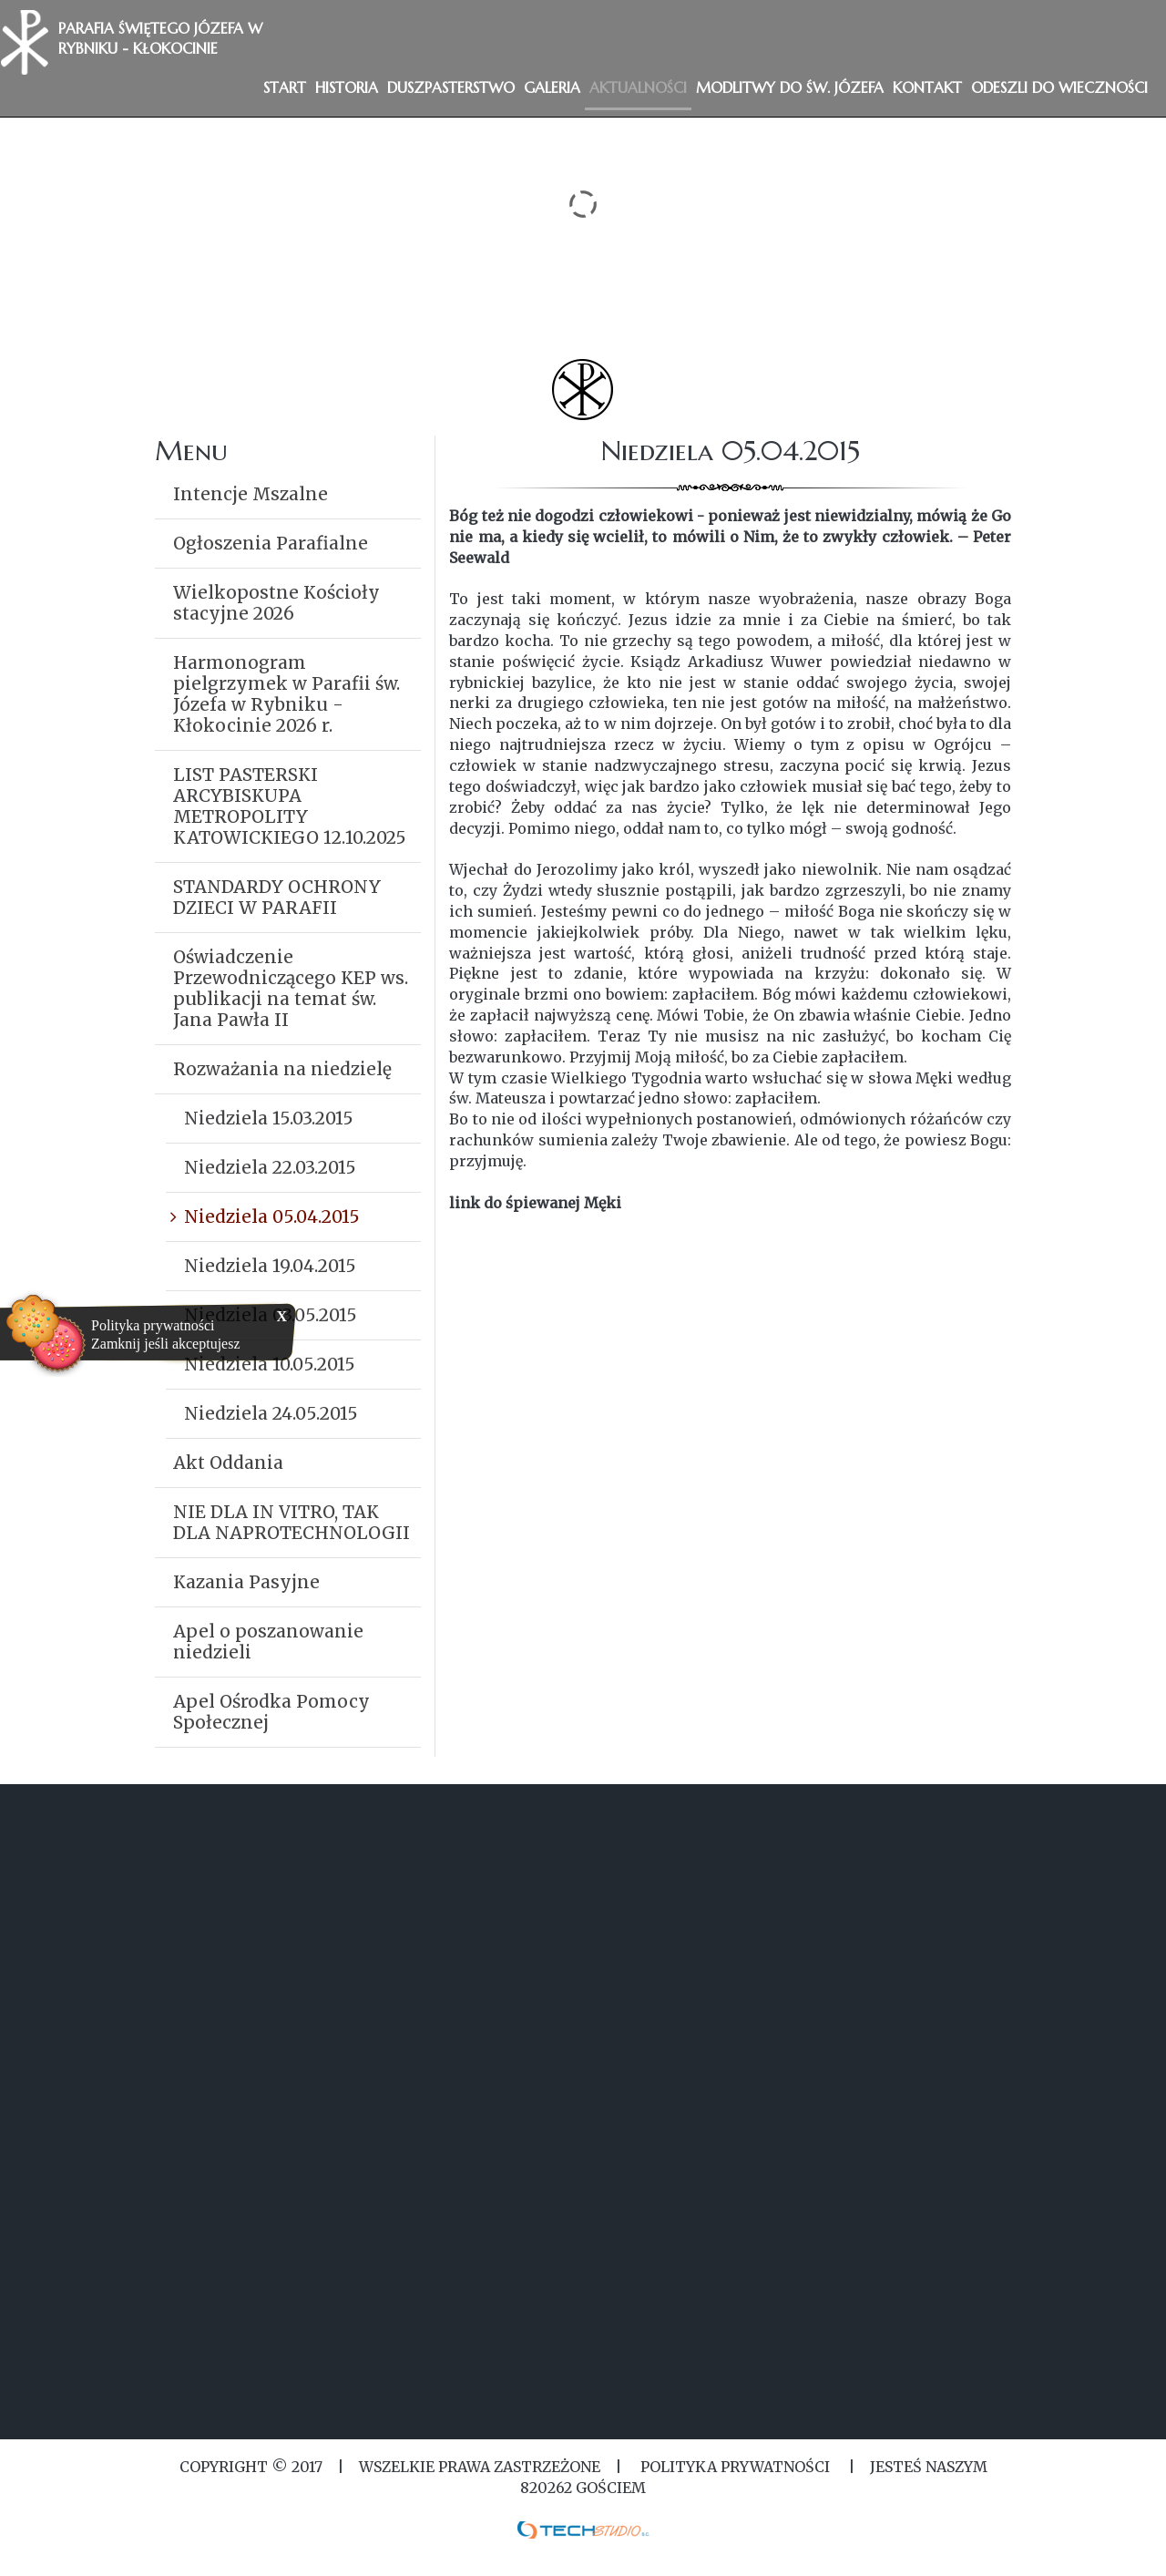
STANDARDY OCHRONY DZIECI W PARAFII (277, 897)
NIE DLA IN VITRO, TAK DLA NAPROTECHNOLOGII (291, 1522)
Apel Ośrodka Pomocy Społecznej (271, 1711)
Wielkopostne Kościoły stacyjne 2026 (276, 602)
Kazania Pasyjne (246, 1582)
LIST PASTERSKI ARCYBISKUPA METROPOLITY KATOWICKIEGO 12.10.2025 (289, 806)
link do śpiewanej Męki (535, 1203)
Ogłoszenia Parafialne (270, 543)
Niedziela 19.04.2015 (270, 1266)
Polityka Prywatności (735, 2467)
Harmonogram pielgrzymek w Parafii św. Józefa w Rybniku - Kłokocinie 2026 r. (286, 694)
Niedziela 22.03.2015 (270, 1167)
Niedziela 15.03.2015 (268, 1118)
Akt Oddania (228, 1462)
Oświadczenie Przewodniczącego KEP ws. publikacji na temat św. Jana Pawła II (290, 988)
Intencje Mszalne (250, 494)
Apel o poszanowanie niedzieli (268, 1641)
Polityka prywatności (153, 1325)
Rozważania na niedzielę (282, 1069)
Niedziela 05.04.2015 (272, 1216)
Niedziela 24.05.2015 (271, 1413)
